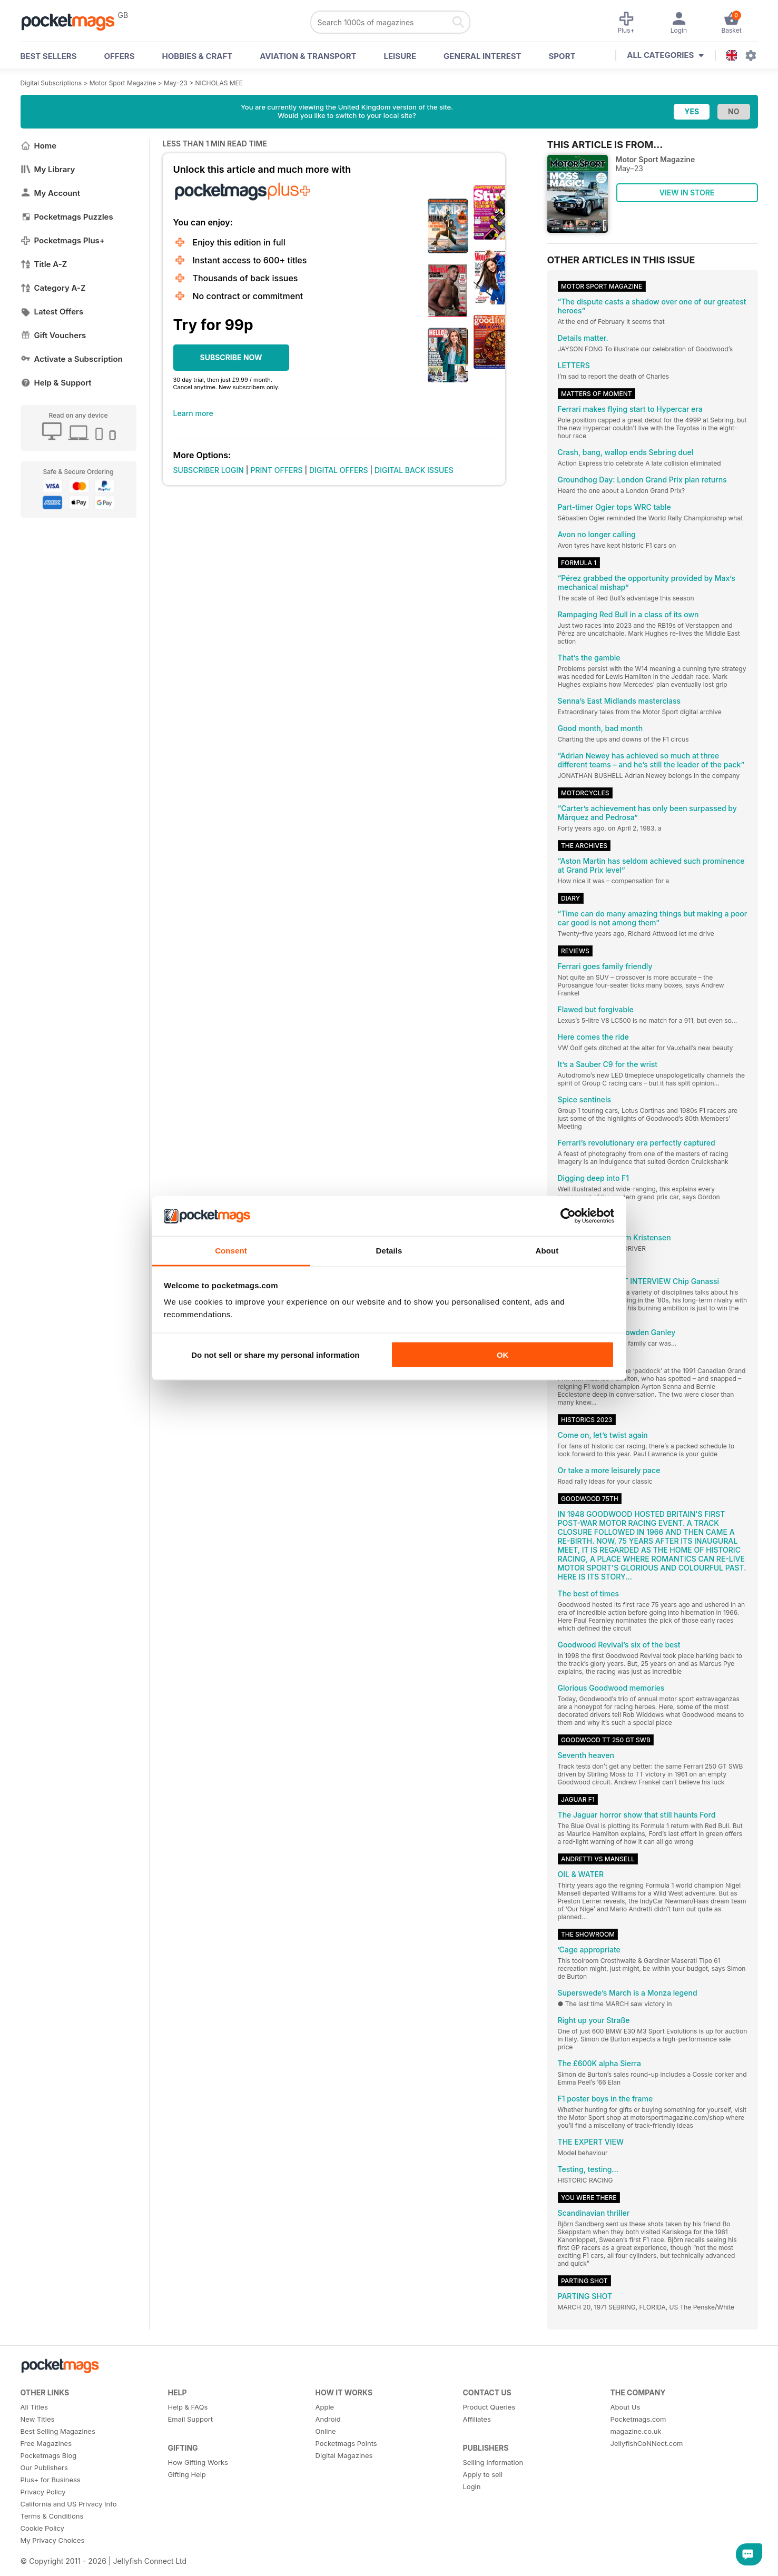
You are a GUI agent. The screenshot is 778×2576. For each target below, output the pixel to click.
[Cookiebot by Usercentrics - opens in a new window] (568, 1216)
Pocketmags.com (638, 2419)
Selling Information (493, 2462)
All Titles (34, 2407)
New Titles (38, 2419)
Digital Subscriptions (51, 83)
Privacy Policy (43, 2492)
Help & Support (56, 383)
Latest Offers (52, 312)
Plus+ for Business (51, 2479)
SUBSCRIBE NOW (231, 357)
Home (39, 146)
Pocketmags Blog (49, 2455)
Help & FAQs (188, 2407)
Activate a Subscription (72, 359)
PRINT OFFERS (276, 470)
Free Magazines (46, 2443)
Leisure (400, 56)
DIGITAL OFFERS (338, 470)
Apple (325, 2407)
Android (328, 2419)
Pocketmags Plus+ (63, 240)
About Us (625, 2407)
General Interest (482, 56)
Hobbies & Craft (197, 56)
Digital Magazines (344, 2455)
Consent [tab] (231, 1250)
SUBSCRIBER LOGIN (208, 470)
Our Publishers (44, 2467)
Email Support (190, 2419)
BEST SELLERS (49, 56)
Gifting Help (187, 2474)
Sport (562, 56)
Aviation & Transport (308, 56)
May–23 (176, 83)
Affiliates (477, 2419)
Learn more (193, 413)
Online (326, 2431)
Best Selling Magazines (58, 2431)
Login (472, 2486)
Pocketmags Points (346, 2443)
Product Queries (489, 2407)
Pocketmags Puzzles (67, 217)
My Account (51, 193)
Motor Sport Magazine (123, 83)
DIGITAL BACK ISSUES (414, 470)
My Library (48, 169)
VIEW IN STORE (687, 192)
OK (503, 1354)
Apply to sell (483, 2474)
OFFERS (119, 56)
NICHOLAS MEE (219, 83)
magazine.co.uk (636, 2431)
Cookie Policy (42, 2528)
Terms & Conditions (52, 2516)
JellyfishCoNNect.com (646, 2443)
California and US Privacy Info (69, 2504)
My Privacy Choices (53, 2540)
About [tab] (547, 1250)
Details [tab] (389, 1250)
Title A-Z (44, 264)
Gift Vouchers (53, 335)
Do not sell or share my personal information (275, 1354)
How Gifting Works (198, 2462)
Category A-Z (53, 288)
